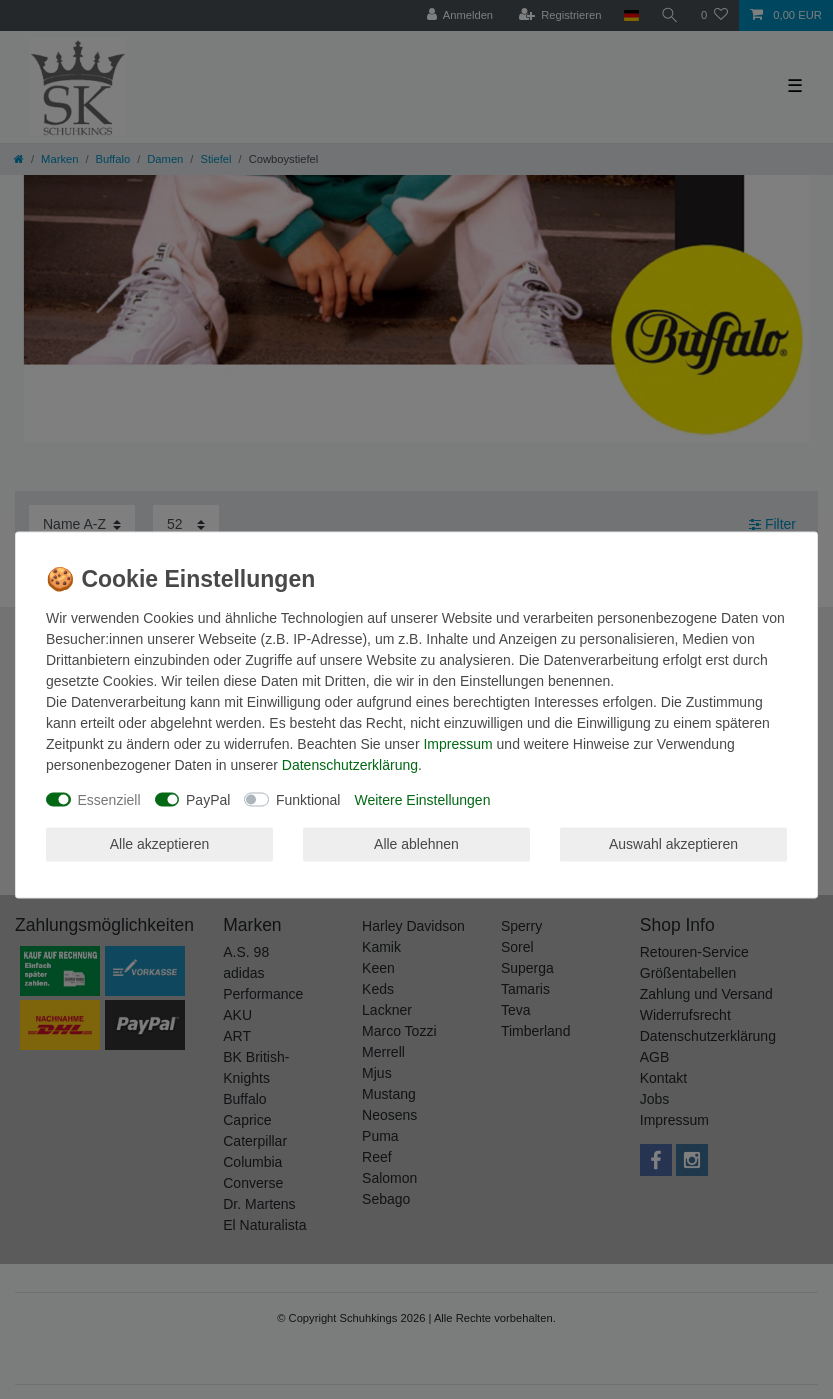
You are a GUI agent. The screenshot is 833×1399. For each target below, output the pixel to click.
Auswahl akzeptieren (673, 844)
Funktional (308, 799)
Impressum (457, 743)
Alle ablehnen (416, 844)
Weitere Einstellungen (422, 799)
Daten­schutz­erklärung (350, 764)
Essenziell (109, 799)
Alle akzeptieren (160, 844)
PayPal (208, 799)
